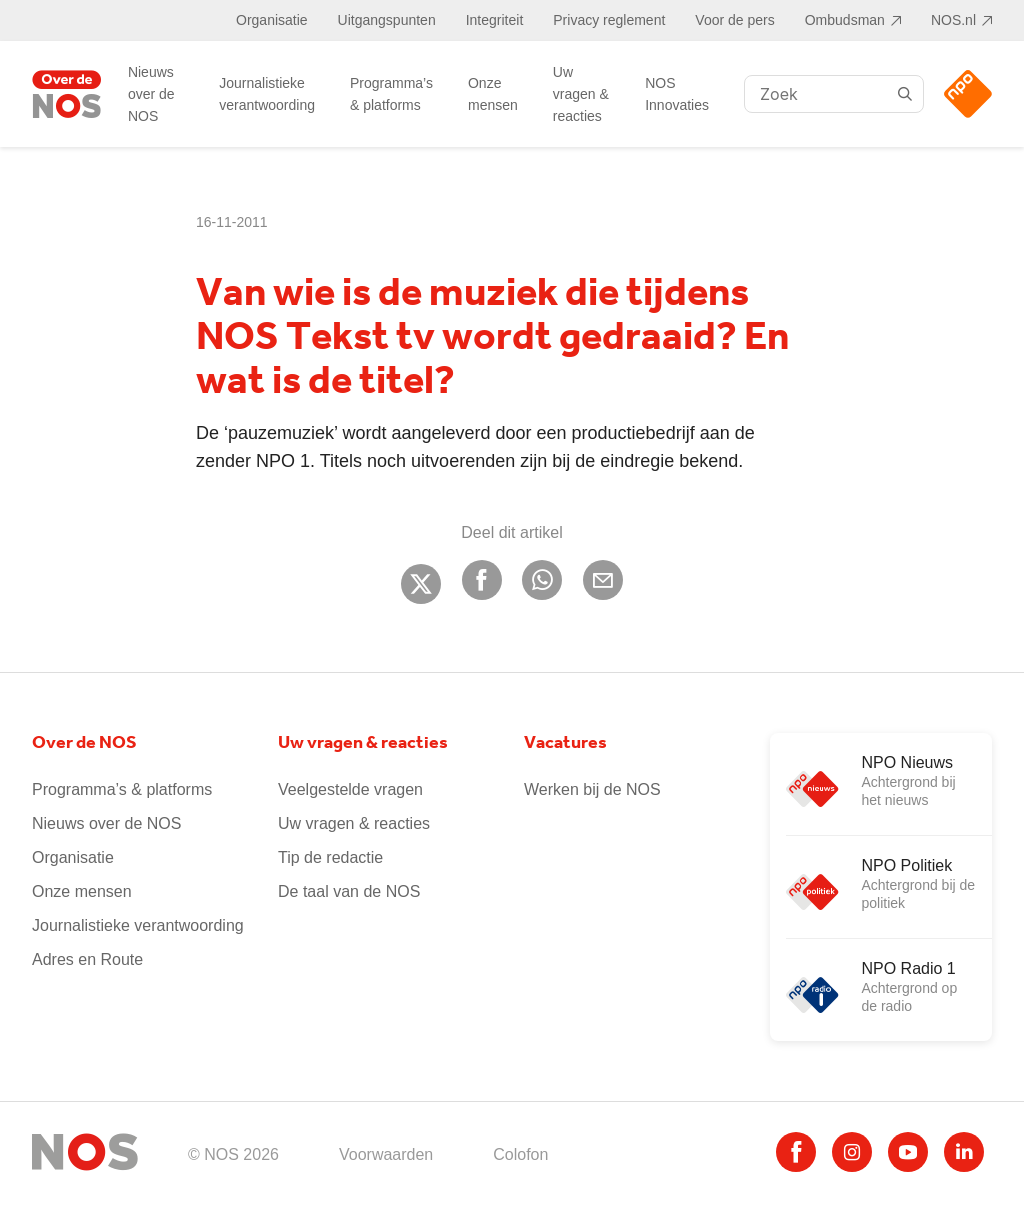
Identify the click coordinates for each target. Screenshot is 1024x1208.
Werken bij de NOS (592, 789)
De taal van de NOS (349, 891)
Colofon (520, 1154)
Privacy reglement (609, 20)
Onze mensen (493, 94)
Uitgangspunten (387, 20)
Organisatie (272, 20)
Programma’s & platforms (391, 94)
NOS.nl (953, 20)
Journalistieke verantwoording (267, 94)
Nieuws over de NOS (151, 94)
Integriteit (495, 20)
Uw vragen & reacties (581, 94)
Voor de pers (734, 20)
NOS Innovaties (677, 94)
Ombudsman (845, 20)
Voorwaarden (386, 1154)
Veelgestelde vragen (350, 789)
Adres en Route (87, 959)
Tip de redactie (330, 857)
